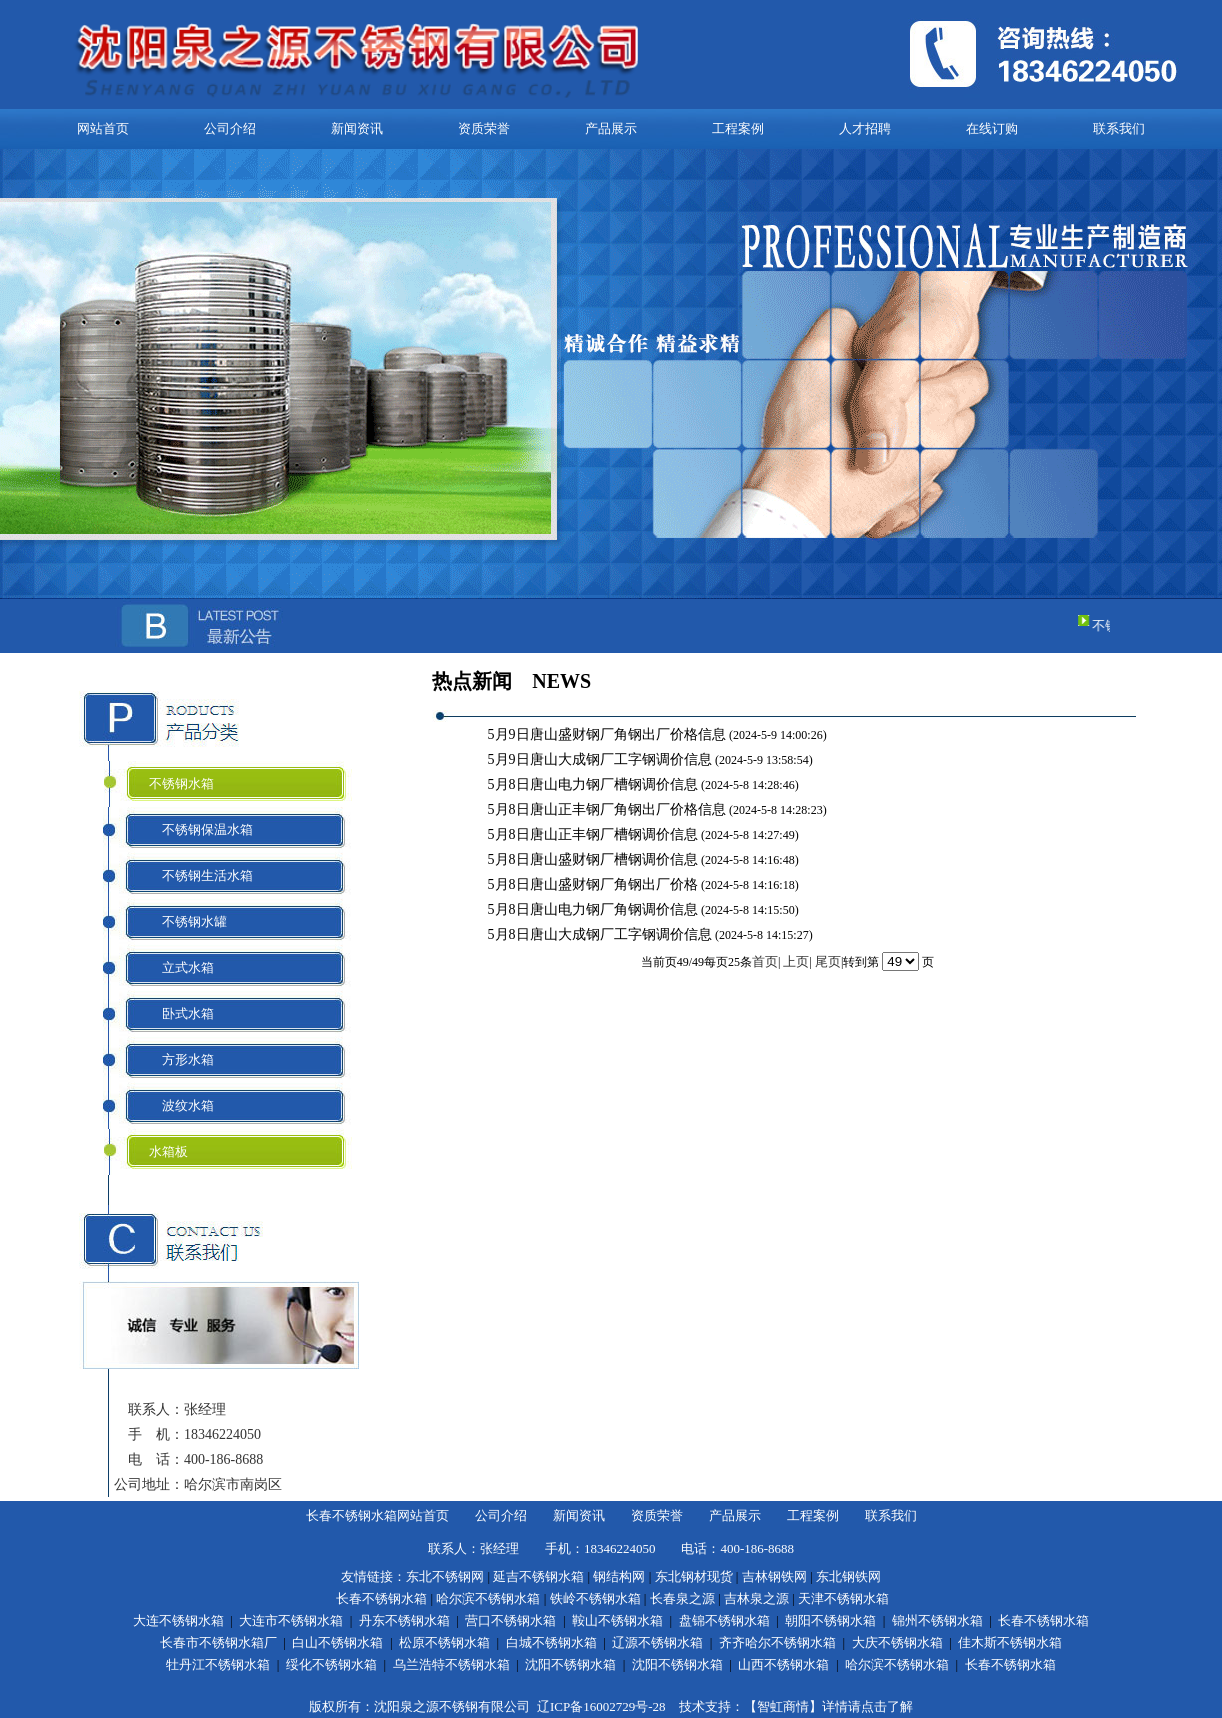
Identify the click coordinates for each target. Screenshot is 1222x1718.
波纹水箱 (181, 1105)
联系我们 (1119, 128)
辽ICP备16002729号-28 (601, 1706)
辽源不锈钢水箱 (657, 1642)
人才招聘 (865, 128)
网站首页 (103, 128)
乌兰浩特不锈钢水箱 (451, 1664)
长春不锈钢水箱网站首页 (377, 1515)
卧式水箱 (181, 1013)
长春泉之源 (682, 1598)
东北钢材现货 (694, 1576)
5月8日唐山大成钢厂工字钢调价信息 (602, 934)
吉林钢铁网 (774, 1576)
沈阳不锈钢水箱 (570, 1664)
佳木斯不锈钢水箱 (1010, 1642)
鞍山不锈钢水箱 (617, 1620)
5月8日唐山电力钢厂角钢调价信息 (595, 909)
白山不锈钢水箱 (337, 1642)
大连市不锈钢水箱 (291, 1620)
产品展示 (611, 128)
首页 (765, 961)
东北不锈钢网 (445, 1576)
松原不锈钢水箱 (444, 1642)
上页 (796, 961)
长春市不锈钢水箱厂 (218, 1642)
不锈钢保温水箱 (201, 829)
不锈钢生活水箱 (201, 875)
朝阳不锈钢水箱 (830, 1620)
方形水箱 (181, 1059)
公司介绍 (230, 128)
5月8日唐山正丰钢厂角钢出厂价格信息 (609, 809)
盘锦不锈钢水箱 (724, 1620)
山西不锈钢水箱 (783, 1664)
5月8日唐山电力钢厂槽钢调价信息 (595, 784)
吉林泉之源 (756, 1598)
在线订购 (992, 128)
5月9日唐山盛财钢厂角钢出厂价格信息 (609, 734)
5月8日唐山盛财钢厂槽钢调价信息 (595, 859)
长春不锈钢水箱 (381, 1598)
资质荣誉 (484, 128)
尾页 (828, 961)
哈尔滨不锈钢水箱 (488, 1598)
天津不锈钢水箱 (843, 1598)
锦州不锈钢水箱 (937, 1620)
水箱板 (168, 1151)
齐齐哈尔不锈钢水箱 (777, 1642)
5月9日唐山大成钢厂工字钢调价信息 (602, 759)
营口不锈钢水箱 (510, 1620)
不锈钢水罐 (188, 921)
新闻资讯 (357, 128)
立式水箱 (181, 967)
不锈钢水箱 (181, 783)
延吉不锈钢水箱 (538, 1576)
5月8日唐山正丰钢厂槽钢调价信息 (595, 834)
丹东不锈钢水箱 (404, 1620)
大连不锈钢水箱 (178, 1620)
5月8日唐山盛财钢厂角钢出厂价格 (595, 884)
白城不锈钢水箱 (551, 1642)
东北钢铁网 (848, 1576)
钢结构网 (619, 1576)
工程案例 (738, 128)
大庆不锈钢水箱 (897, 1642)
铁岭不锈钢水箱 (595, 1598)
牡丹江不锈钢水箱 (218, 1664)
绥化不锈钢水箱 (331, 1664)
